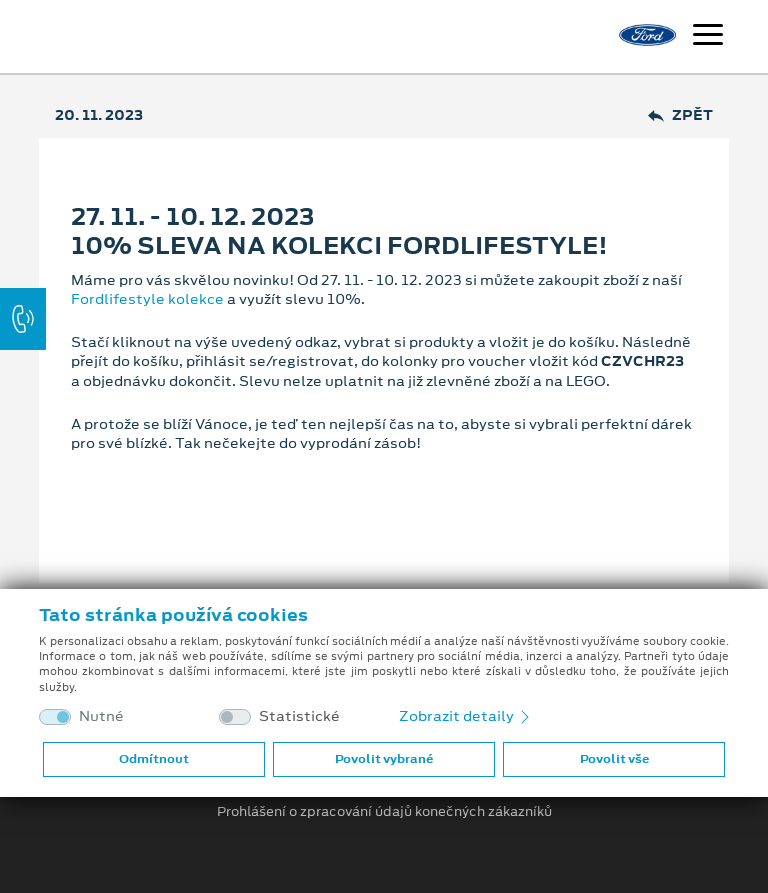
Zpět (680, 115)
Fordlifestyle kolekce (147, 299)
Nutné (101, 716)
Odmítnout (154, 759)
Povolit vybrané (384, 759)
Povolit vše (614, 759)
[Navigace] (708, 37)
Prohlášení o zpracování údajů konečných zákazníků (384, 812)
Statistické (299, 716)
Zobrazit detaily (466, 716)
